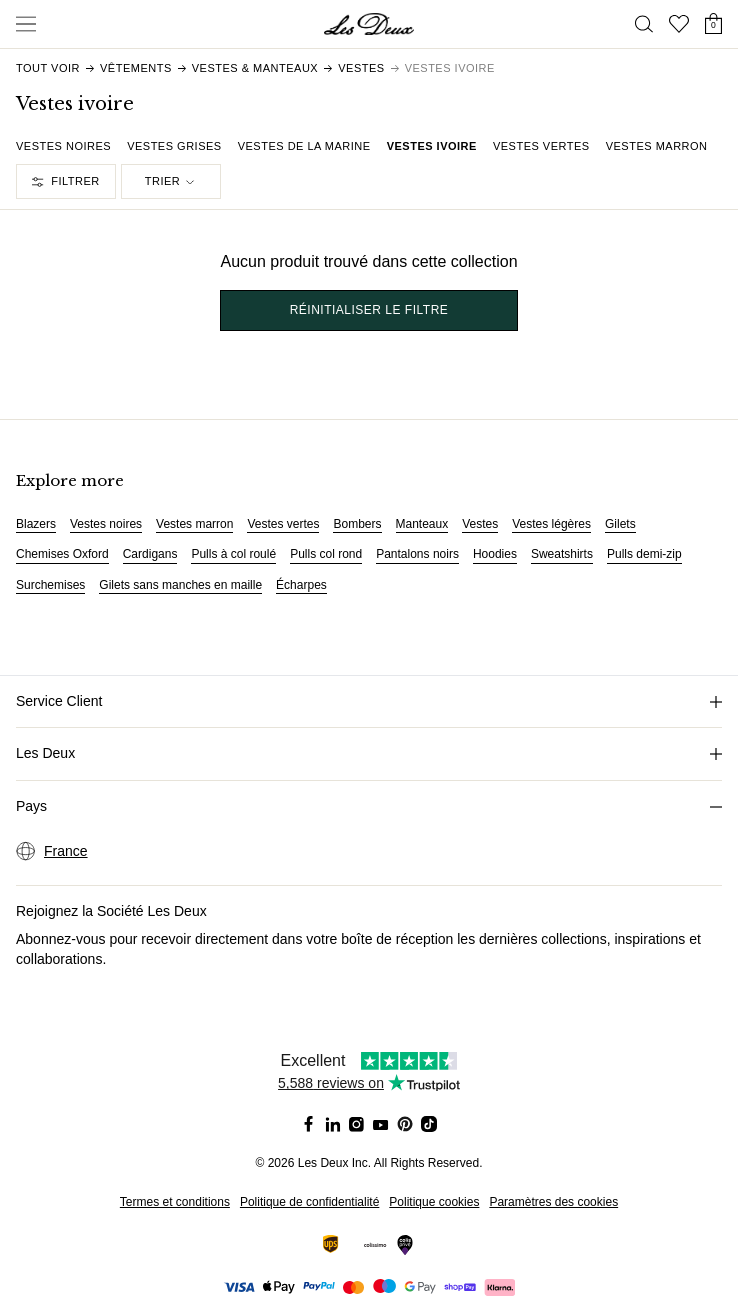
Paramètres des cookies (553, 1202)
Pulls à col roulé (233, 554)
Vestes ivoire (432, 146)
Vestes (480, 524)
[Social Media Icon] (309, 1124)
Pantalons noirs (417, 554)
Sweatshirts (562, 554)
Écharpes (301, 585)
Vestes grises (174, 146)
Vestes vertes (541, 146)
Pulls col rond (326, 554)
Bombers (357, 524)
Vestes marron (657, 146)
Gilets (620, 524)
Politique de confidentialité (309, 1202)
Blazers (36, 524)
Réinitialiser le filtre (369, 310)
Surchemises (50, 585)
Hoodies (495, 554)
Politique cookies (434, 1202)
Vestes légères (551, 524)
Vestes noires (63, 146)
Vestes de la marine (304, 146)
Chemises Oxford (62, 554)
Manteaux (422, 524)
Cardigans (150, 554)
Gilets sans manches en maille (180, 585)
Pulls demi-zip (644, 554)
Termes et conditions (175, 1202)
